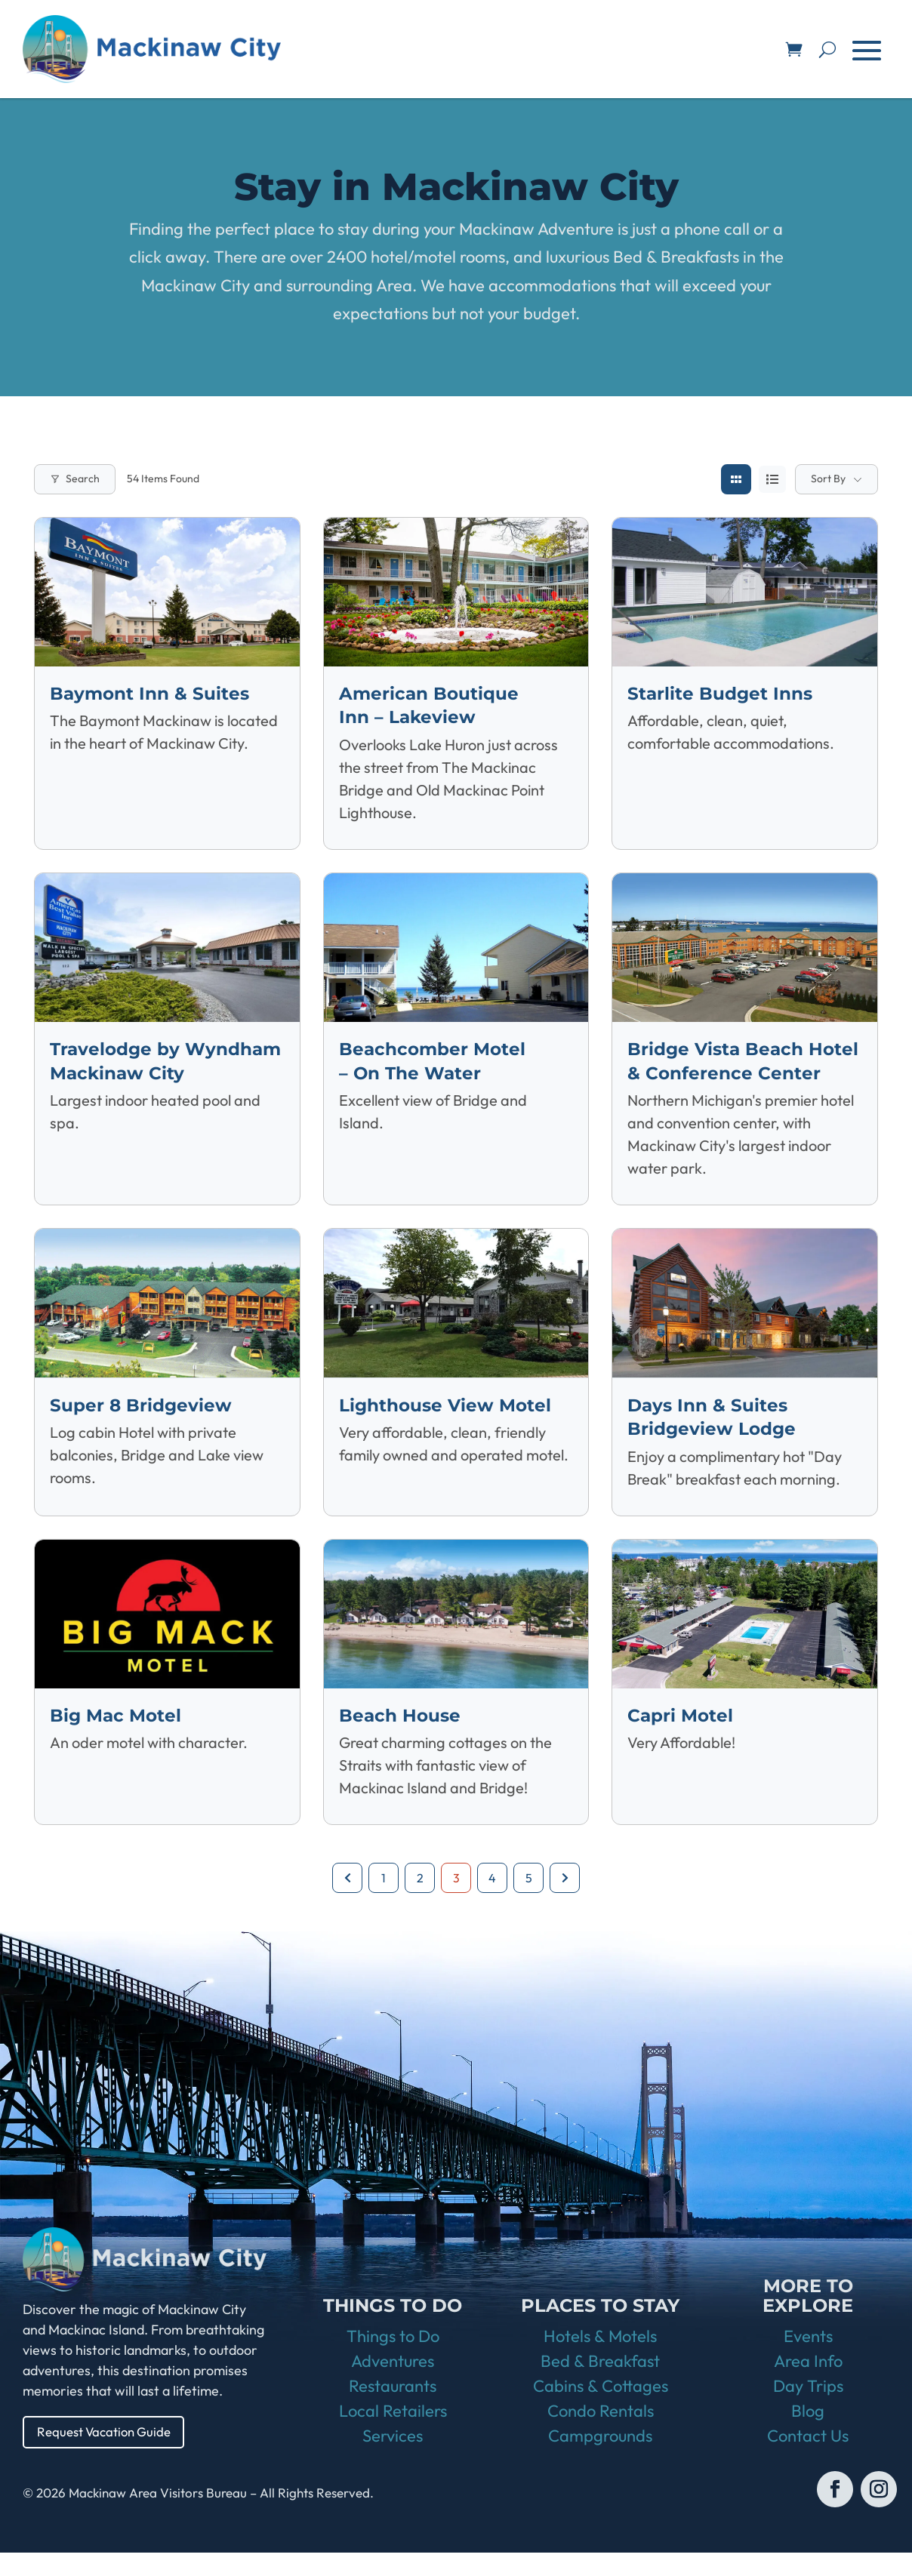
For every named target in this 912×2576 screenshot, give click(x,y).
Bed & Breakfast (600, 2384)
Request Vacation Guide (109, 2454)
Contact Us (808, 2459)
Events (808, 2359)
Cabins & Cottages (600, 2409)
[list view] (772, 479)
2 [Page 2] (420, 1899)
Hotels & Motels (600, 2359)
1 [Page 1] (383, 1899)
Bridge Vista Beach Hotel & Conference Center (716, 1071)
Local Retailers (393, 2434)
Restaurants (392, 2409)
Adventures (392, 2384)
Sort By (828, 478)
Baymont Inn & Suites (152, 693)
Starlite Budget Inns (722, 693)
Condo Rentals (600, 2434)
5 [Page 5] (528, 1899)
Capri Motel (681, 1737)
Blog (807, 2434)
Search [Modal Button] (75, 478)
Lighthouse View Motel (448, 1427)
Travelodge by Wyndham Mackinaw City (119, 1071)
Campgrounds (600, 2459)
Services (392, 2459)
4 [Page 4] (492, 1899)
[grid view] (736, 479)
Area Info (808, 2384)
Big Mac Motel (117, 1737)
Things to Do (393, 2359)
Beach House (401, 1737)
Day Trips (808, 2409)
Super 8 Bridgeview (142, 1427)
